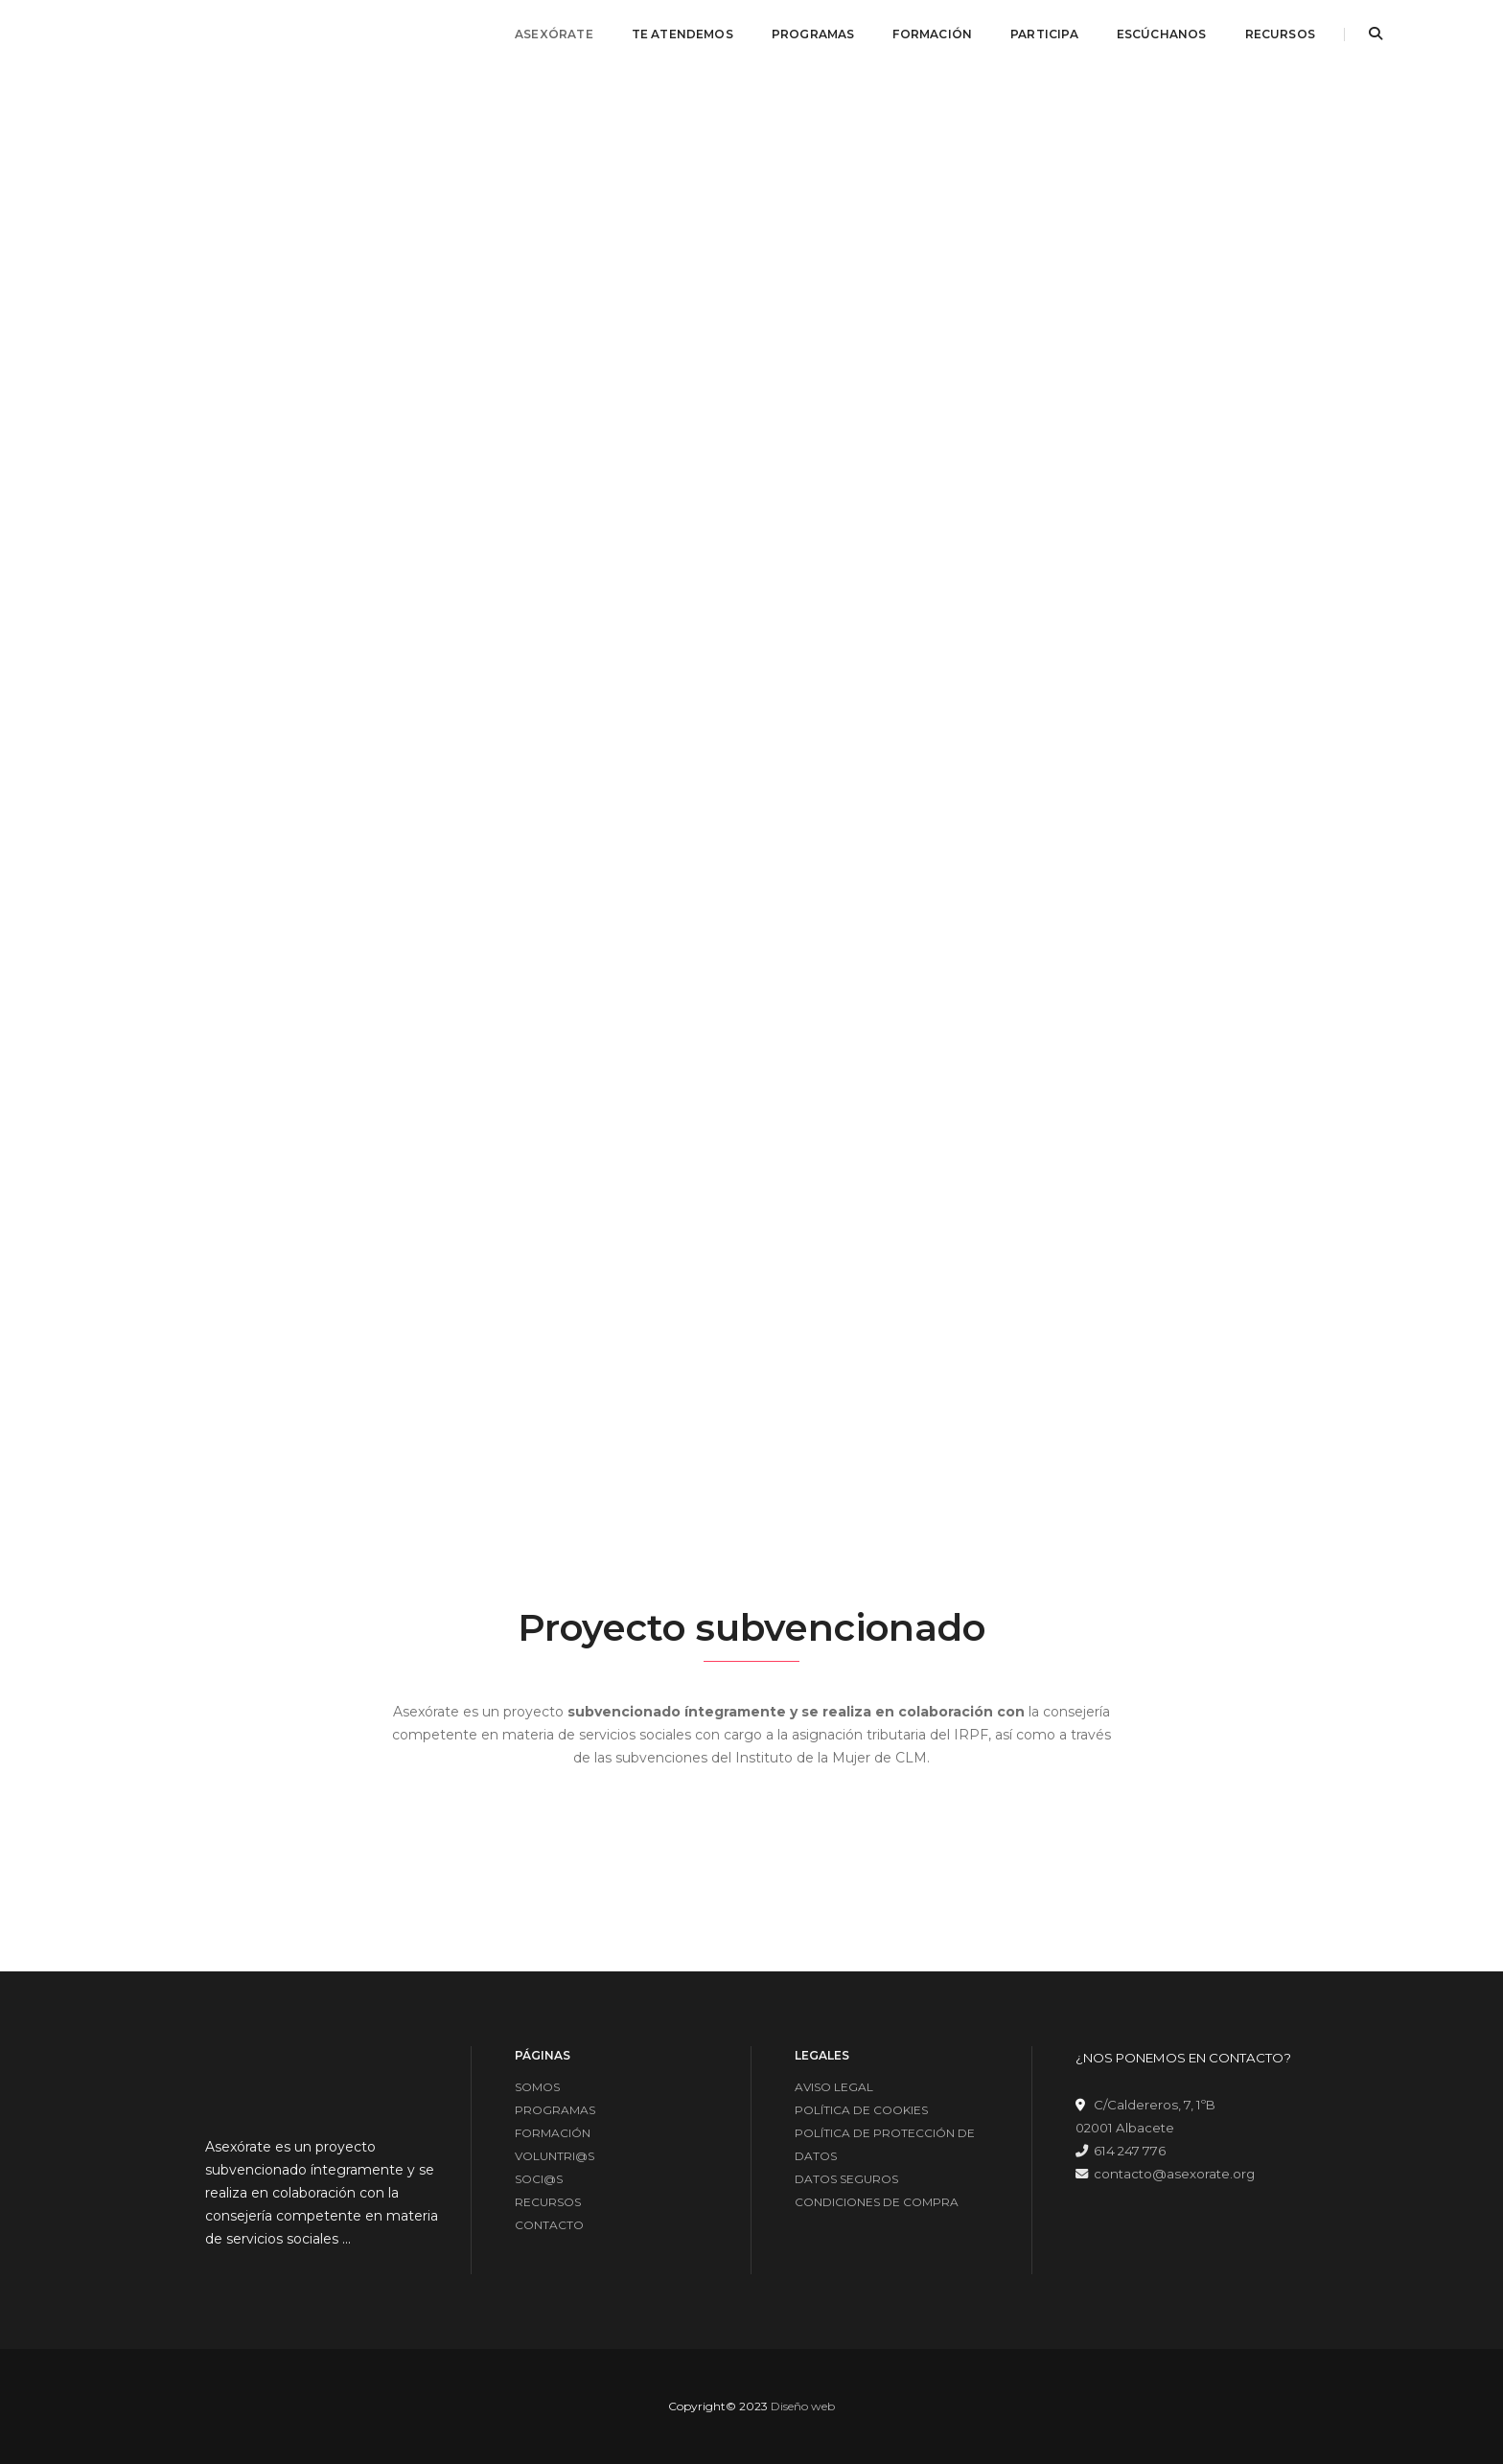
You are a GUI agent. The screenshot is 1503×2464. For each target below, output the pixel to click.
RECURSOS (1280, 34)
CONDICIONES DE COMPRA (877, 2202)
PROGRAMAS (813, 34)
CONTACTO (549, 2225)
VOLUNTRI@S (554, 2156)
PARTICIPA (1044, 34)
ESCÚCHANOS (1162, 34)
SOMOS (537, 2087)
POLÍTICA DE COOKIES (861, 2110)
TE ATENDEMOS (682, 34)
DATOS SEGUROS (846, 2179)
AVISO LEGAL (834, 2087)
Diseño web (803, 2406)
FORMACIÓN (932, 34)
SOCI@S (539, 2179)
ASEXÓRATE (554, 34)
